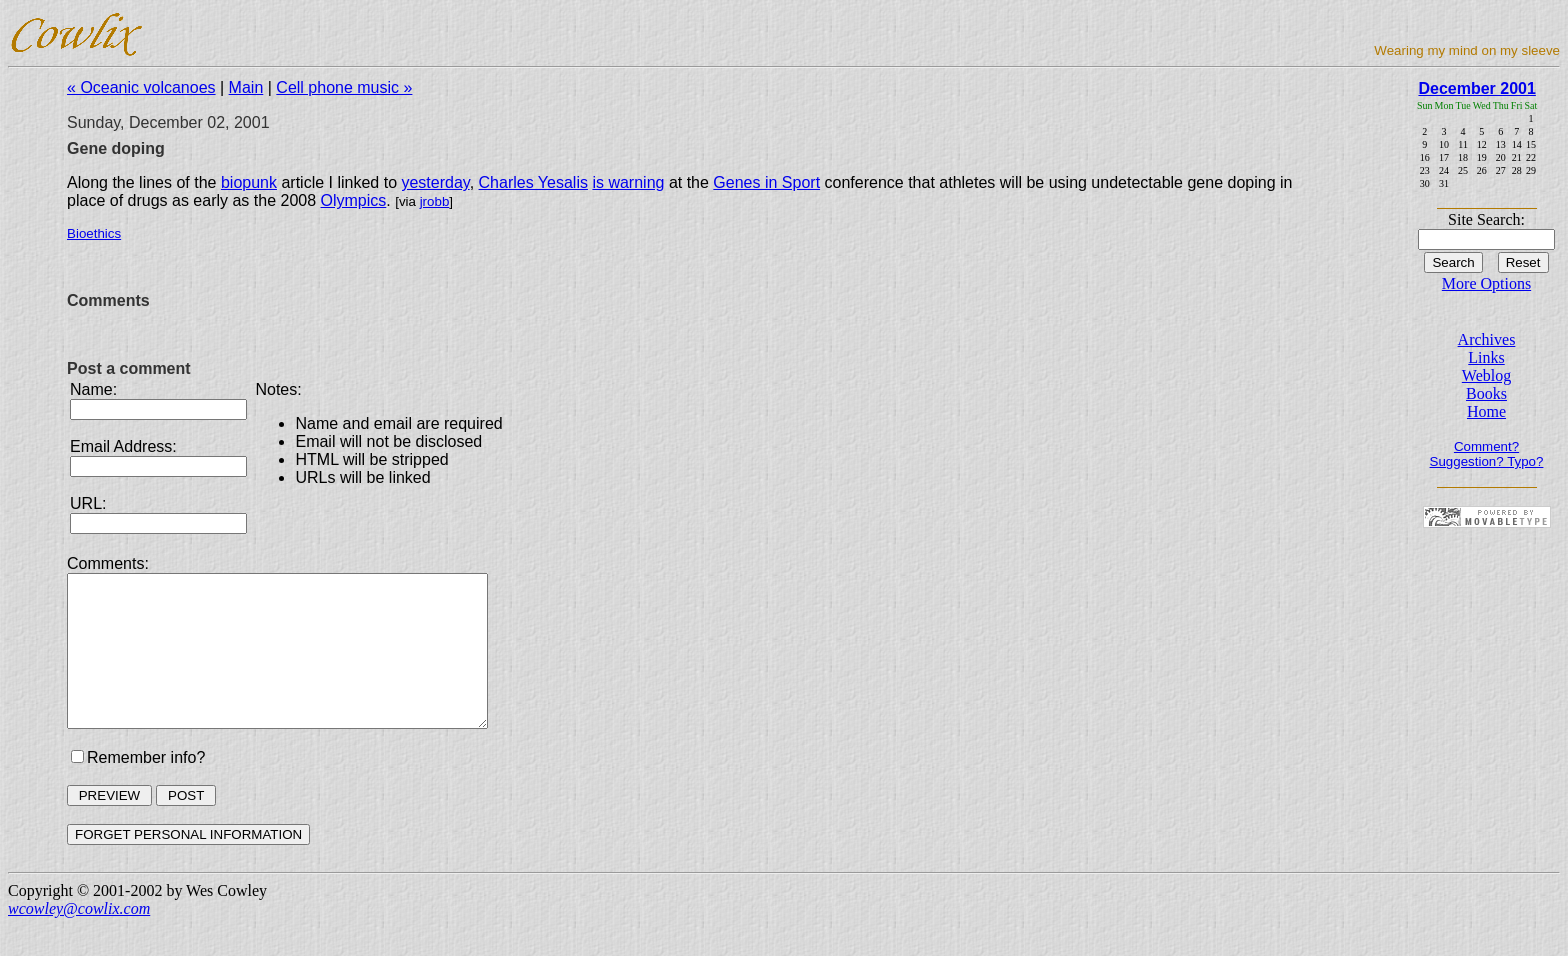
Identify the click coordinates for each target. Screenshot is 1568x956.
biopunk (249, 182)
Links (1486, 357)
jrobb (435, 201)
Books (1486, 393)
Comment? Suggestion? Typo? (1487, 454)
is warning (628, 182)
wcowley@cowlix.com (79, 938)
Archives (1487, 339)
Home (1486, 411)
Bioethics (94, 233)
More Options (1486, 283)
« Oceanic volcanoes (141, 87)
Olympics (354, 200)
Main (246, 87)
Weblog (1486, 375)
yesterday (435, 182)
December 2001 (1476, 88)
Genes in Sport (766, 182)
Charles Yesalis (533, 182)
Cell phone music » (344, 87)
